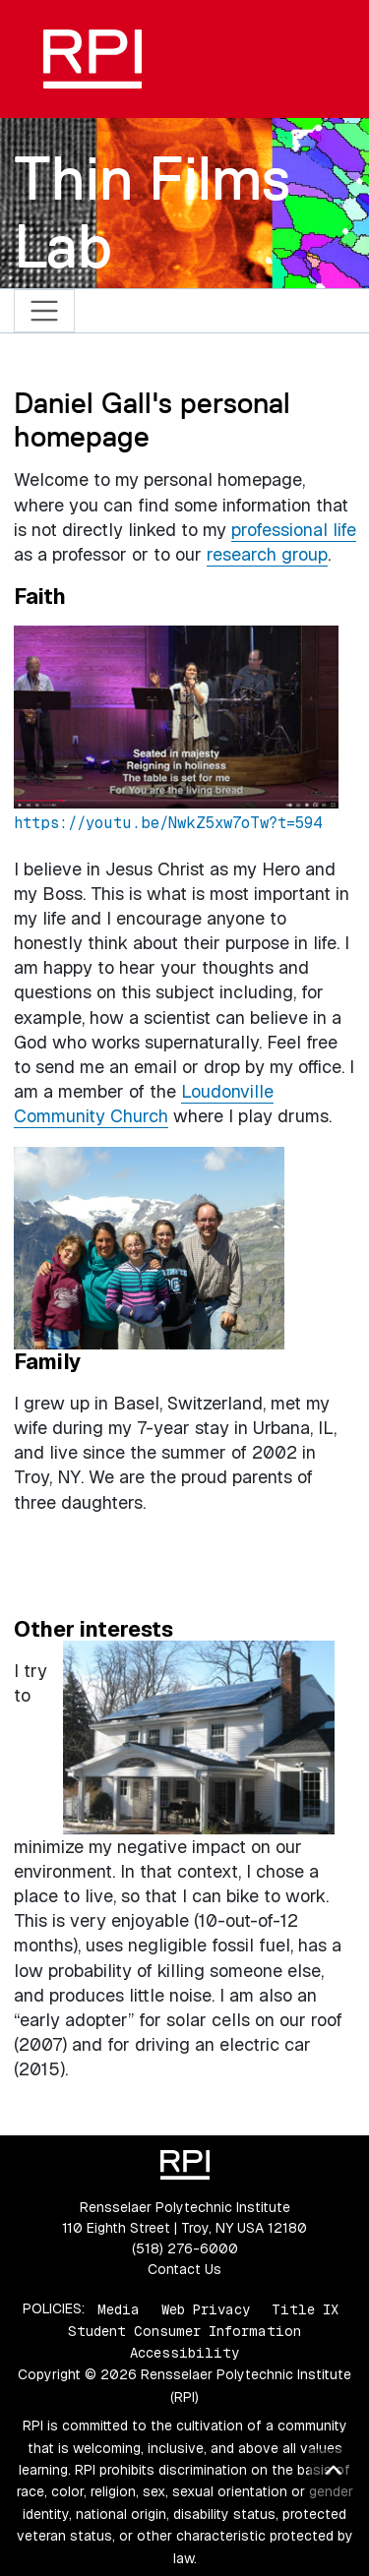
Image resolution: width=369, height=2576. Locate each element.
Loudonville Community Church (144, 1103)
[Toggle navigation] (45, 311)
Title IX (305, 2308)
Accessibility (184, 2353)
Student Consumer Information (184, 2331)
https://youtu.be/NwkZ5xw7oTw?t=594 (168, 822)
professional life (293, 529)
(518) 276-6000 (185, 2248)
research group (267, 554)
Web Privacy (205, 2308)
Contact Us (184, 2269)
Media (118, 2308)
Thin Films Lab (152, 212)
